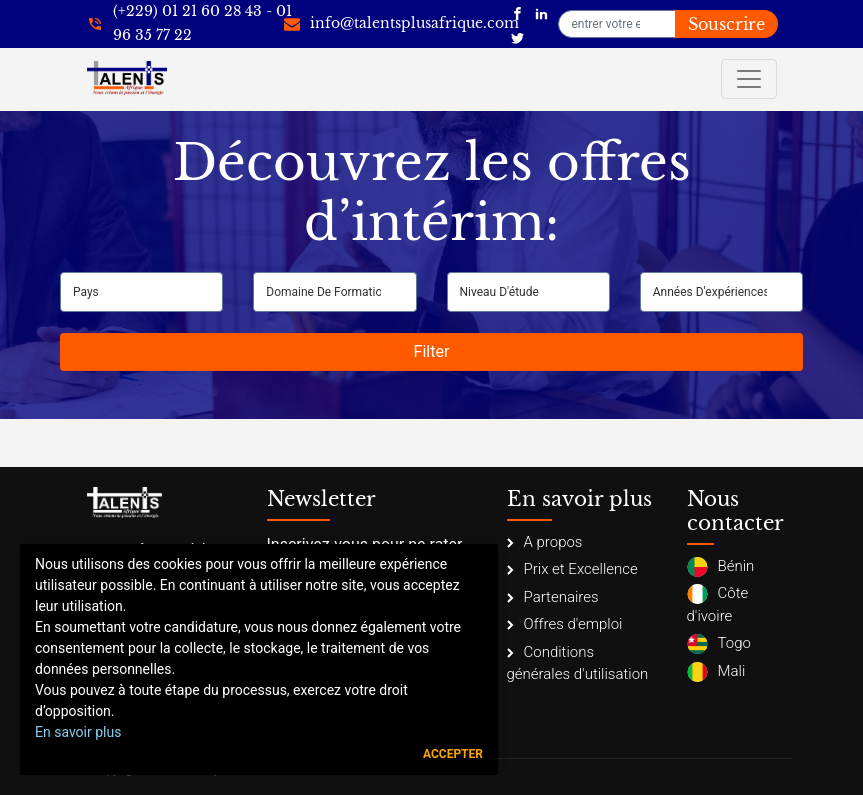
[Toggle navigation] (749, 79)
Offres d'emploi (565, 624)
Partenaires (553, 597)
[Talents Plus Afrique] (517, 12)
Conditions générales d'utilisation (578, 663)
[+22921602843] (189, 24)
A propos (545, 542)
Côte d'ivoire (718, 604)
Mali (716, 672)
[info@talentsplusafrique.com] (401, 24)
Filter (432, 351)
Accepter (453, 754)
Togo (719, 644)
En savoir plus (78, 732)
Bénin (721, 567)
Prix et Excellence (572, 569)
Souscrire (726, 24)
